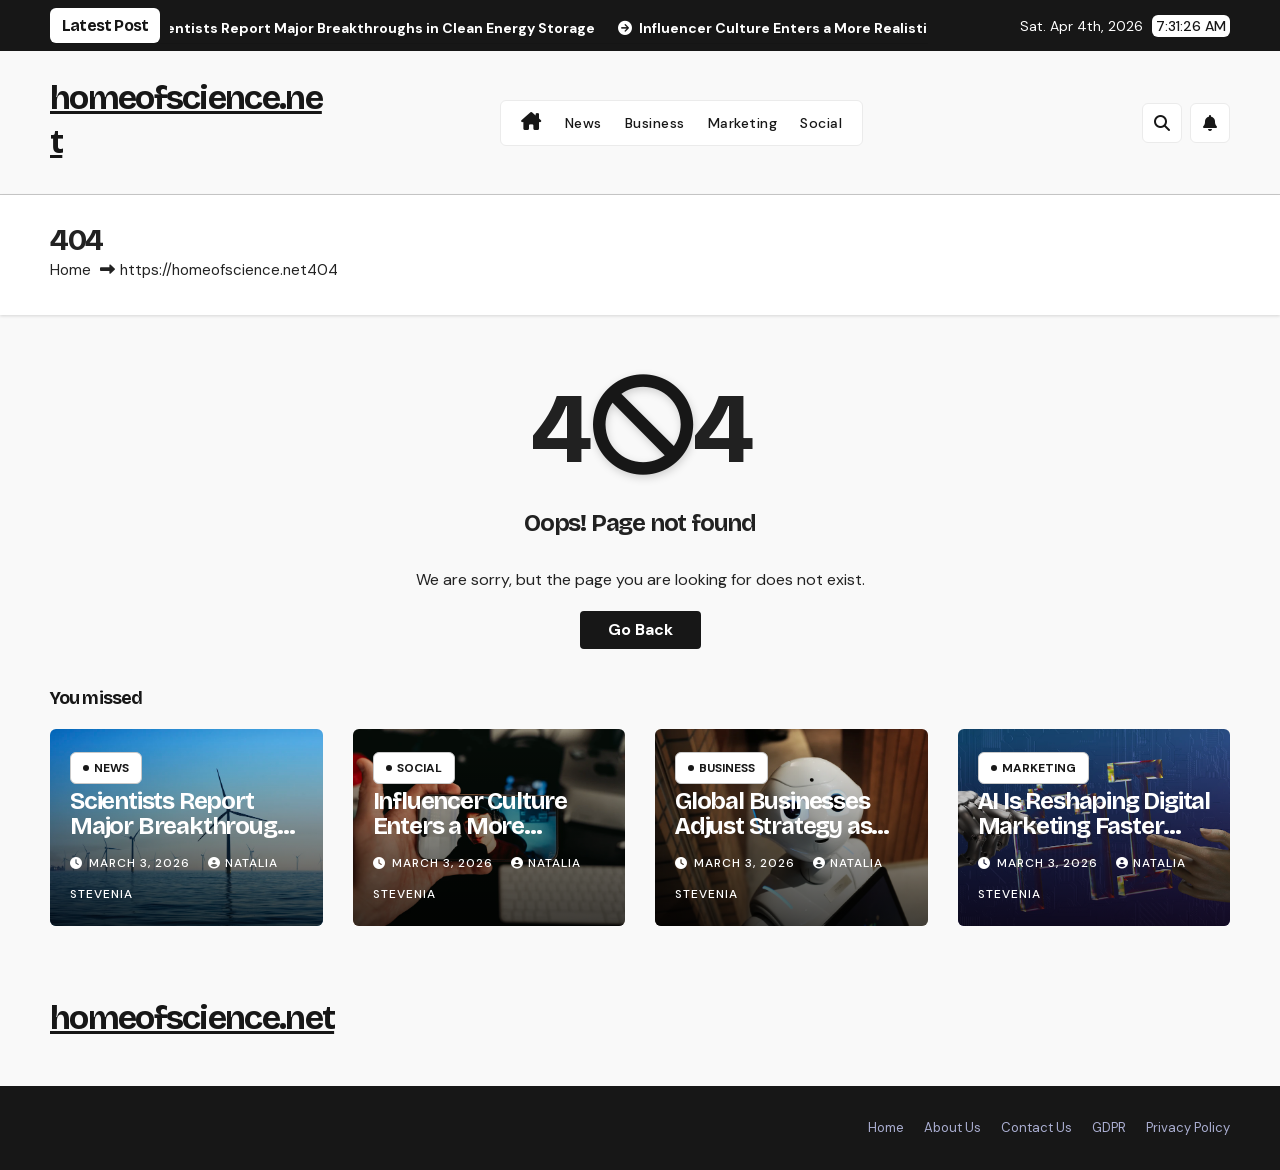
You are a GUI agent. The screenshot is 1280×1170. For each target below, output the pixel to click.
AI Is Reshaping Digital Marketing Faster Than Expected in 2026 (1094, 838)
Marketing (743, 123)
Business (655, 123)
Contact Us (1036, 1127)
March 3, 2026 (141, 863)
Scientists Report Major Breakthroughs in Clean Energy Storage (186, 838)
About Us (952, 1127)
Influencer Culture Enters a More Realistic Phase (470, 826)
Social (821, 123)
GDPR (1109, 1127)
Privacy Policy (1188, 1127)
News (583, 123)
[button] (1162, 123)
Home (70, 270)
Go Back (640, 629)
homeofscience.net (192, 1017)
